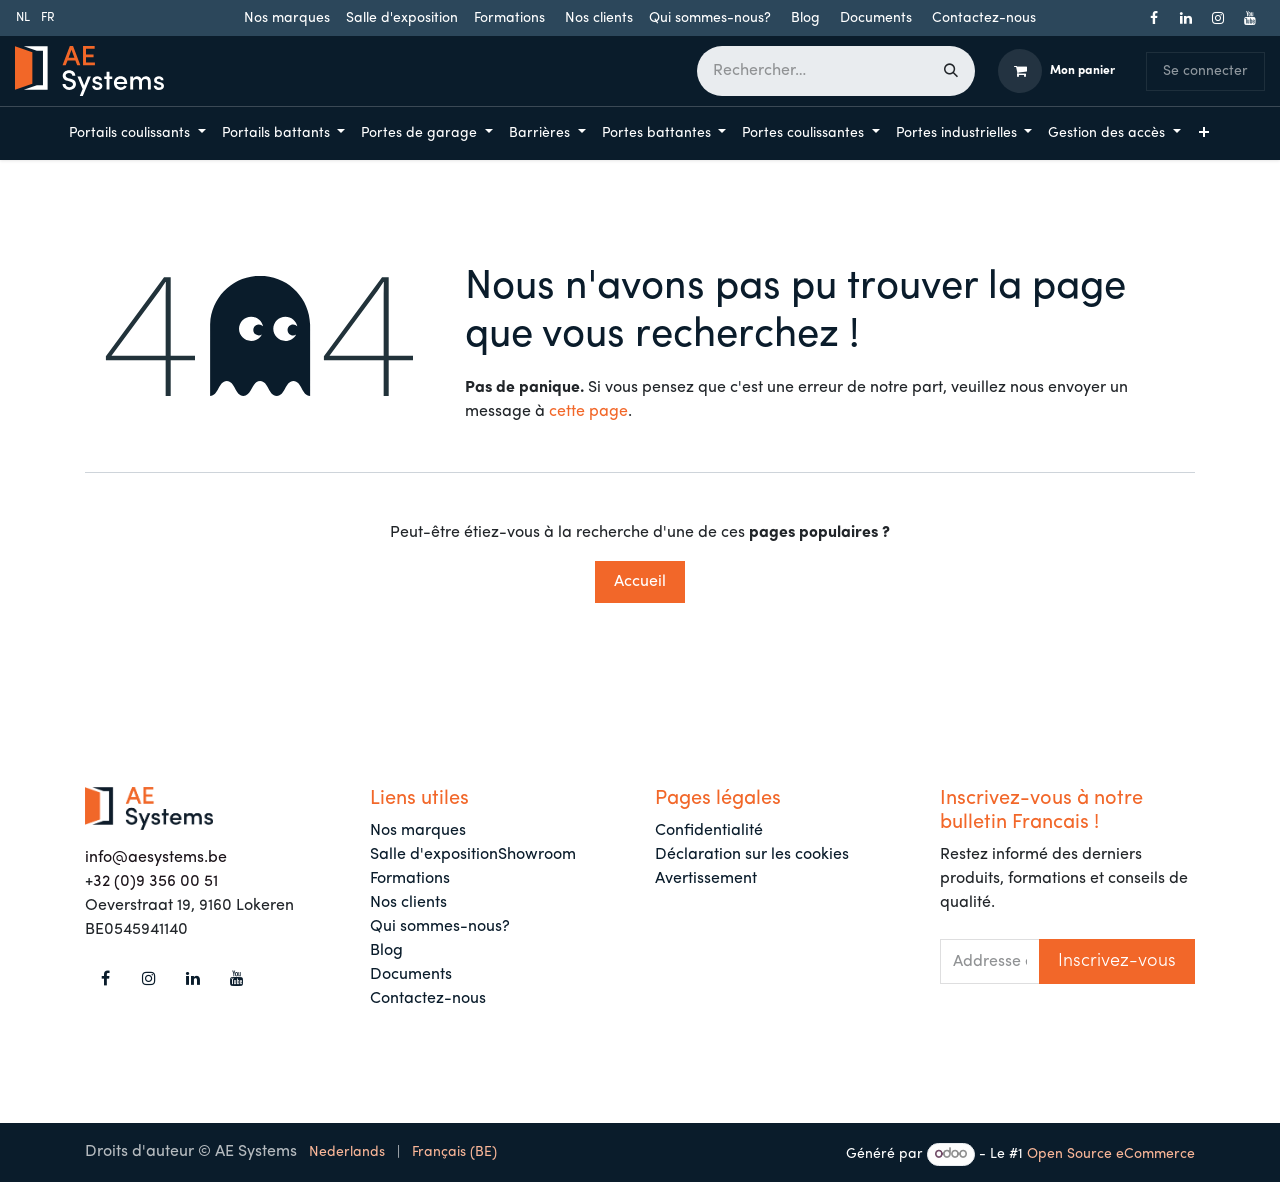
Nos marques (287, 18)
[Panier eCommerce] (1056, 71)
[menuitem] (23, 18)
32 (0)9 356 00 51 (155, 882)
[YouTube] (1250, 18)
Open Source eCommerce (1111, 1154)
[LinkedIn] (1186, 18)
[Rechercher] (951, 71)
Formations (509, 18)
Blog (805, 18)
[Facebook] (1154, 18)
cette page (588, 412)
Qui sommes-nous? (710, 18)
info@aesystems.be (156, 858)
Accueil (640, 582)
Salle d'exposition (402, 18)
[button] (1117, 961)
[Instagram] (1218, 18)
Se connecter (1205, 71)
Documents (876, 18)
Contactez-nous (984, 18)
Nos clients (599, 18)
